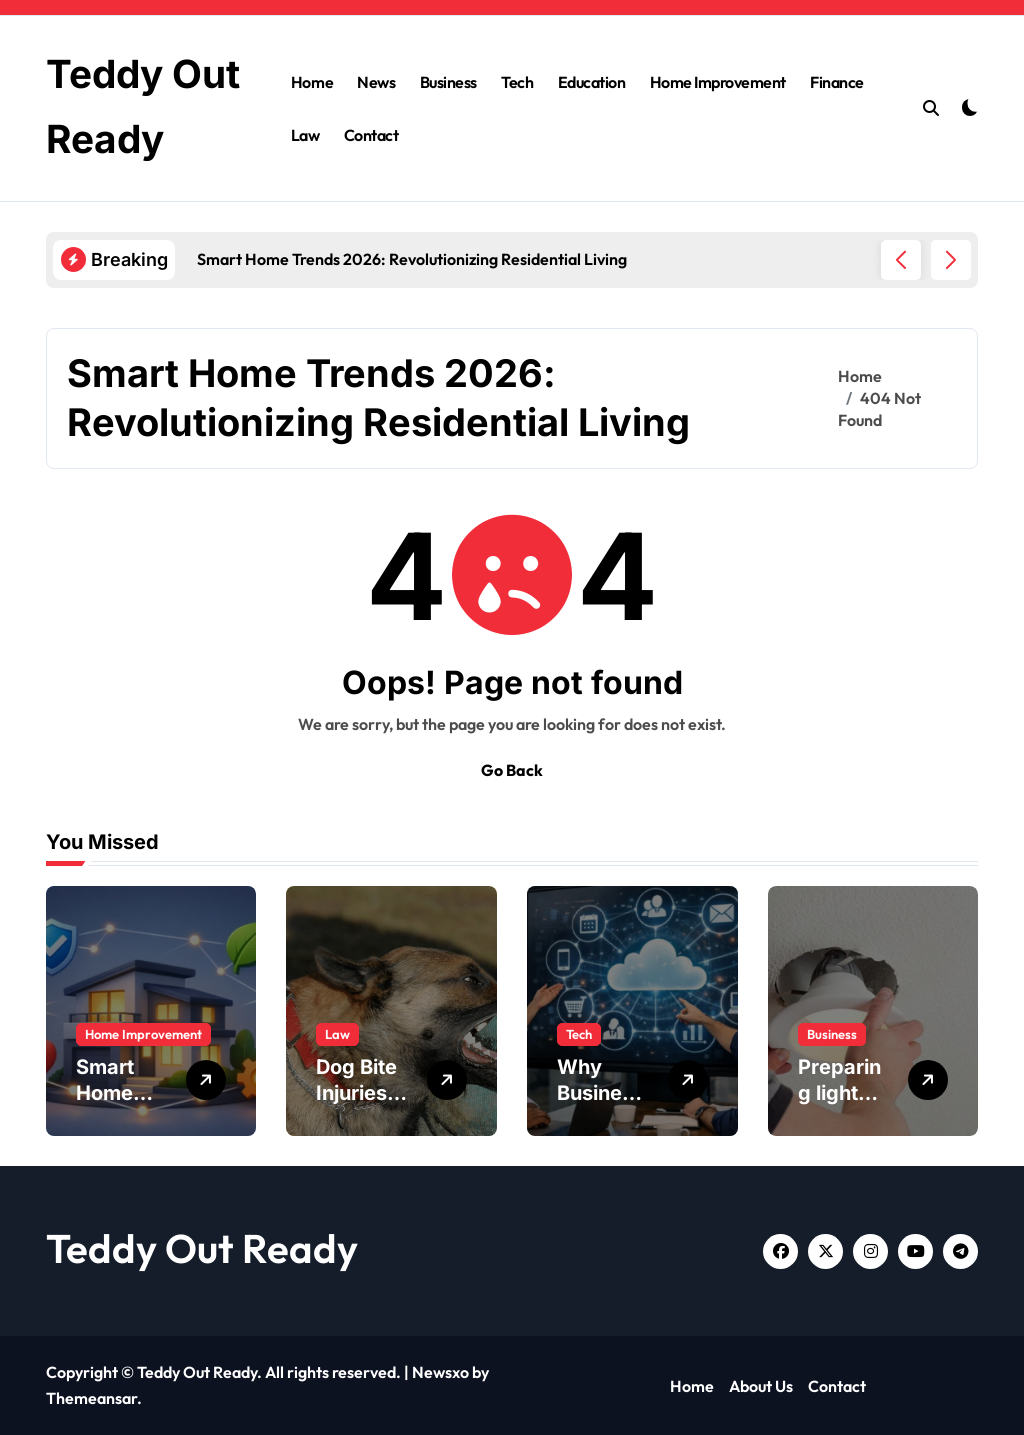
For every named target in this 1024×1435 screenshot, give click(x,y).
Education (592, 82)
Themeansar (91, 1398)
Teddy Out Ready (202, 1248)
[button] (951, 260)
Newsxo (440, 1372)
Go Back (512, 770)
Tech (517, 82)
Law (305, 135)
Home (312, 82)
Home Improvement (718, 82)
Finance (837, 82)
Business (448, 82)
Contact (371, 135)
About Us (761, 1386)
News (376, 82)
